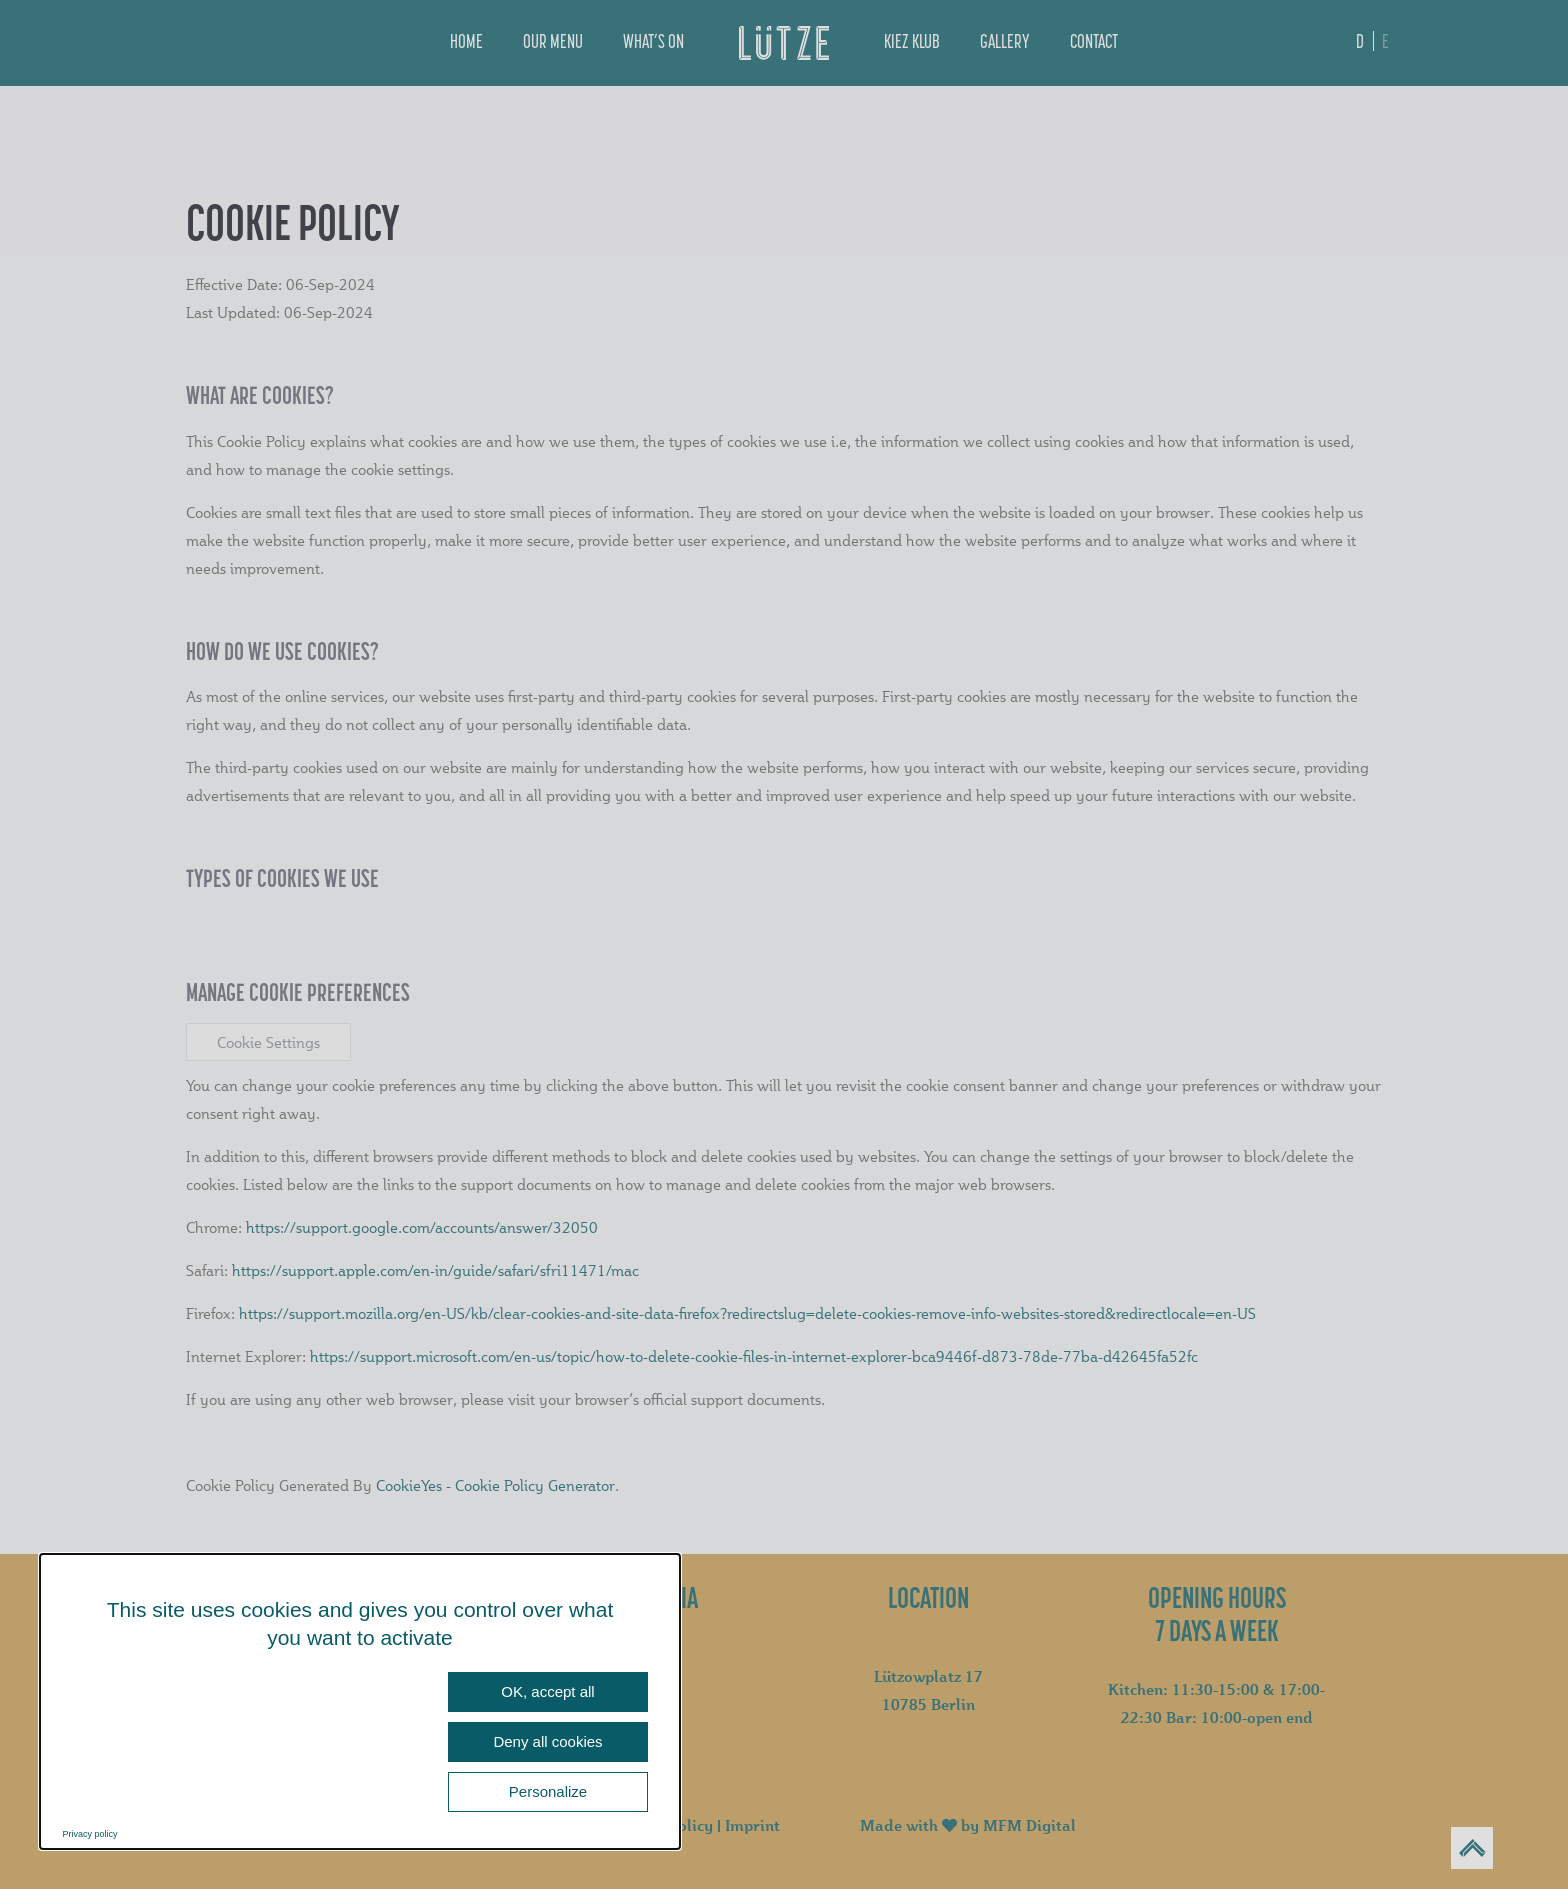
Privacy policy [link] (90, 1834)
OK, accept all (547, 1691)
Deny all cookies (547, 1741)
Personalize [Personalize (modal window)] (548, 1791)
